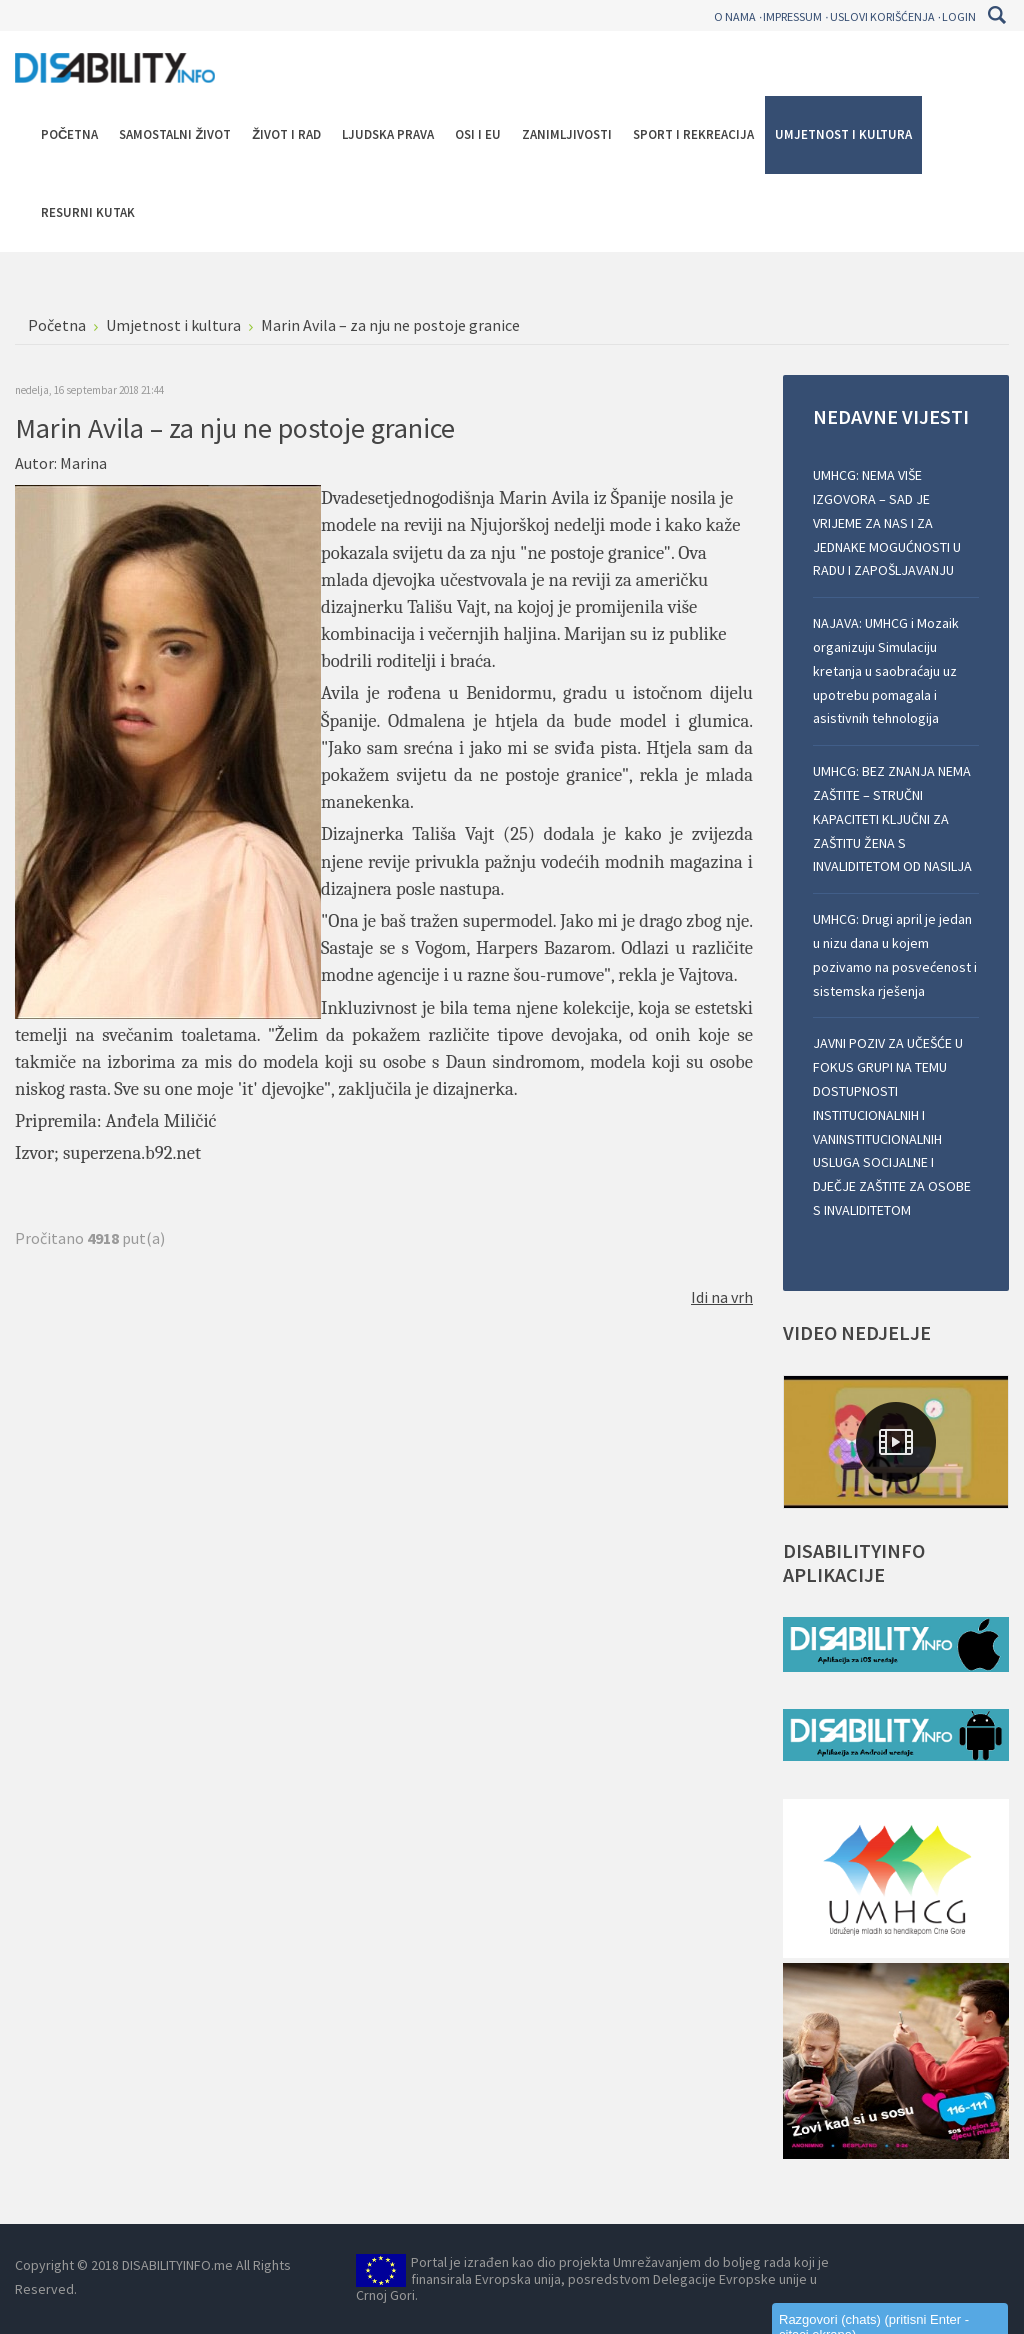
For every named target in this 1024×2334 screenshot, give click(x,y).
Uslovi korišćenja (882, 16)
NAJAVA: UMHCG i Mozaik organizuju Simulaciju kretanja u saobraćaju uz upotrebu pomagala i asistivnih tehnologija (886, 670)
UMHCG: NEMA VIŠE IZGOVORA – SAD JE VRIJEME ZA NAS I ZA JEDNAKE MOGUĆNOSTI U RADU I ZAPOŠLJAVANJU (887, 522)
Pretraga (996, 15)
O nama (735, 16)
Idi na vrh (722, 1297)
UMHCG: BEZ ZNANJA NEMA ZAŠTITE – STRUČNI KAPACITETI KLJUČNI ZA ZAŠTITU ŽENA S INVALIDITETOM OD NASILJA (892, 818)
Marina (83, 463)
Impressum (792, 16)
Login (959, 16)
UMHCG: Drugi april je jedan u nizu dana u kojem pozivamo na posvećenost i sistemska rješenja (895, 954)
